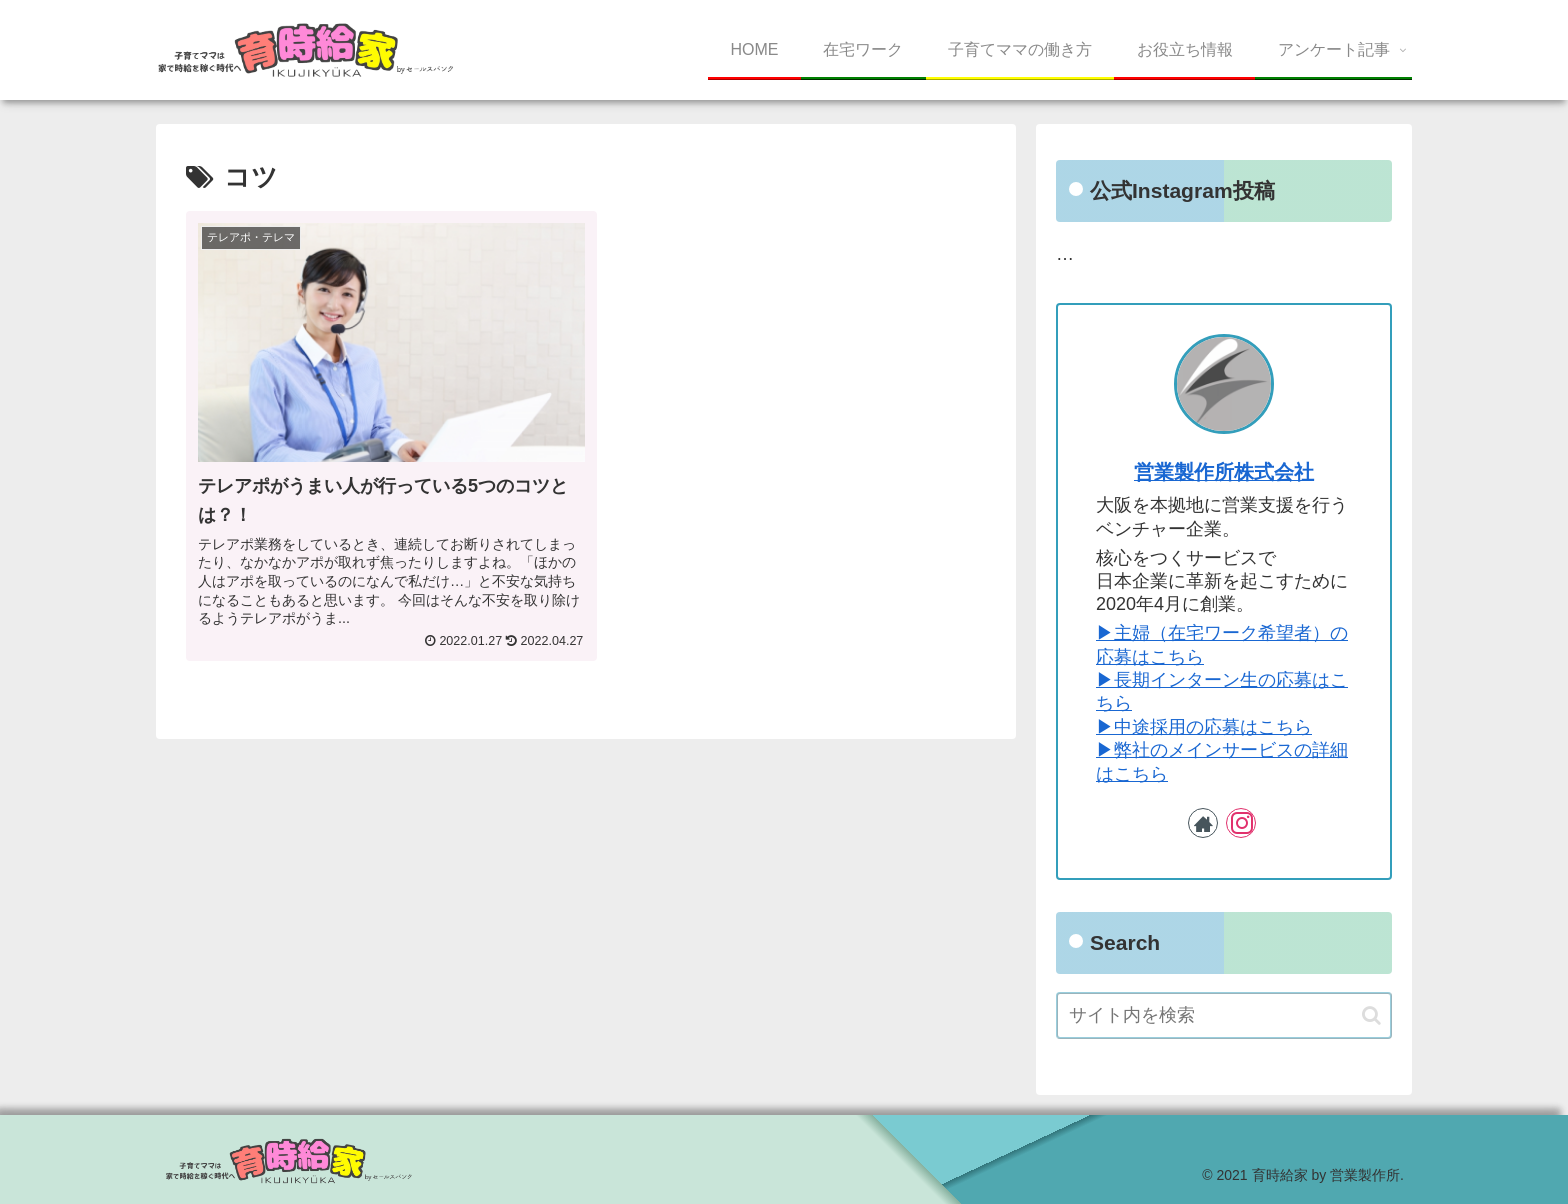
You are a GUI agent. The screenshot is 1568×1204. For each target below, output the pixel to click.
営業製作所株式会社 (1224, 472)
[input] (1224, 1015)
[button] (1371, 1015)
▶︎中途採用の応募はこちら (1204, 727)
